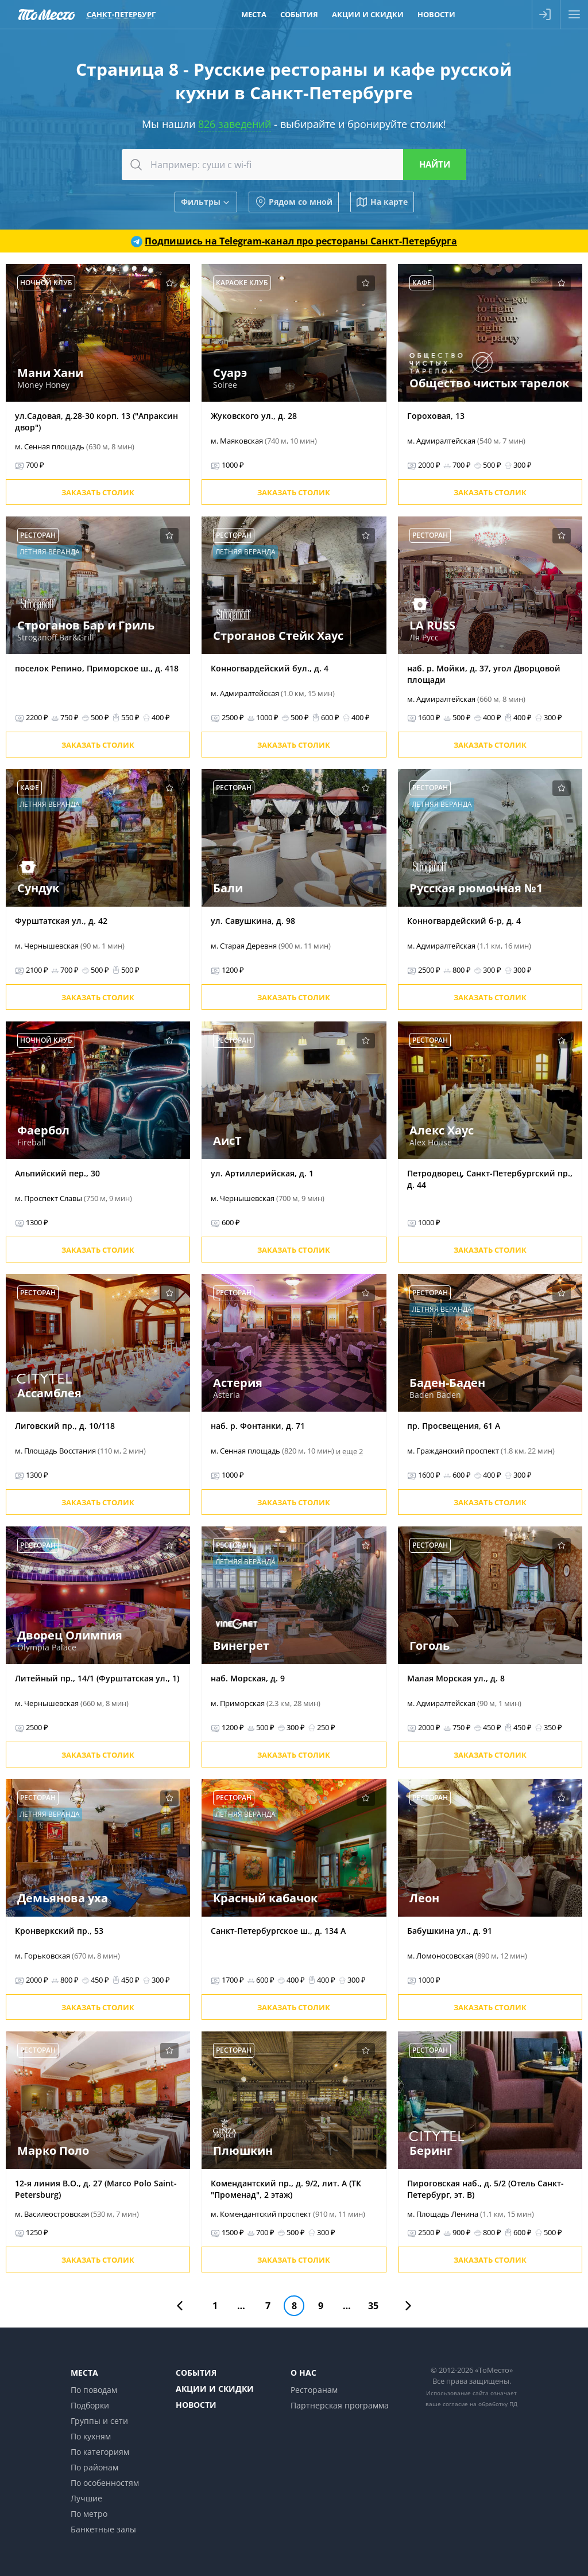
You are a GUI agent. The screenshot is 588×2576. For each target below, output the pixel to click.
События (196, 2372)
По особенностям (105, 2482)
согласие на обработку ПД (480, 2404)
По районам (94, 2467)
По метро (89, 2513)
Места (84, 2372)
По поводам (94, 2389)
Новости (196, 2404)
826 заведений (234, 124)
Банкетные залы (103, 2529)
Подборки (90, 2405)
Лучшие (86, 2498)
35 (373, 2305)
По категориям (100, 2451)
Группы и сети (99, 2420)
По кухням (91, 2436)
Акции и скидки (215, 2388)
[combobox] (294, 164)
